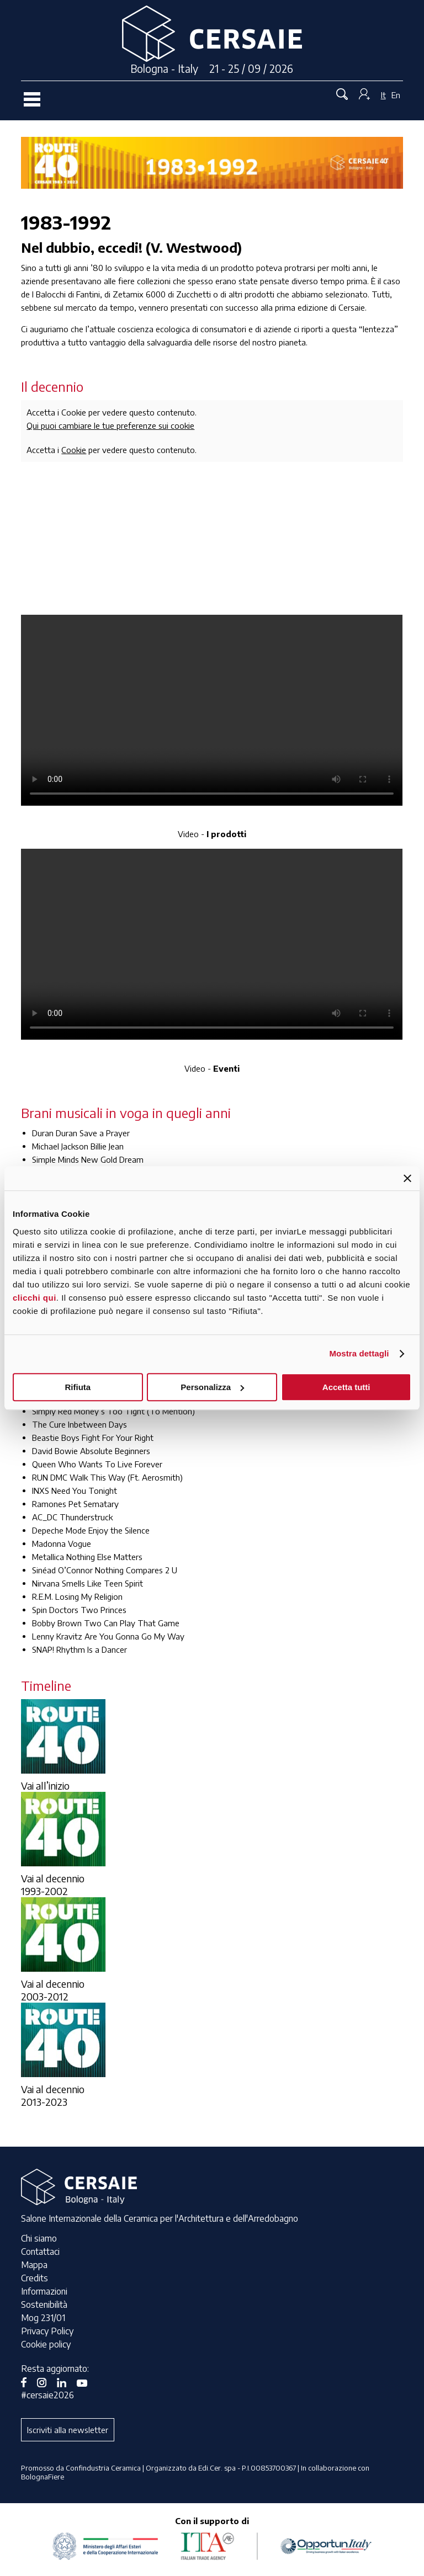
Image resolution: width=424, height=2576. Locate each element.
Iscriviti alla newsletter (67, 2430)
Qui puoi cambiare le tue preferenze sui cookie (110, 425)
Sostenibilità (44, 2304)
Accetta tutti (346, 1387)
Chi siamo (39, 2238)
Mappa (34, 2264)
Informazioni (44, 2291)
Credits (34, 2278)
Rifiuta (78, 1387)
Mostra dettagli (359, 1353)
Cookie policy (46, 2344)
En (395, 95)
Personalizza (212, 1387)
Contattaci (40, 2251)
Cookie (73, 450)
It (383, 95)
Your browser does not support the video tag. (211, 710)
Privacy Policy (47, 2331)
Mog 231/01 (43, 2317)
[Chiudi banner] (407, 1178)
